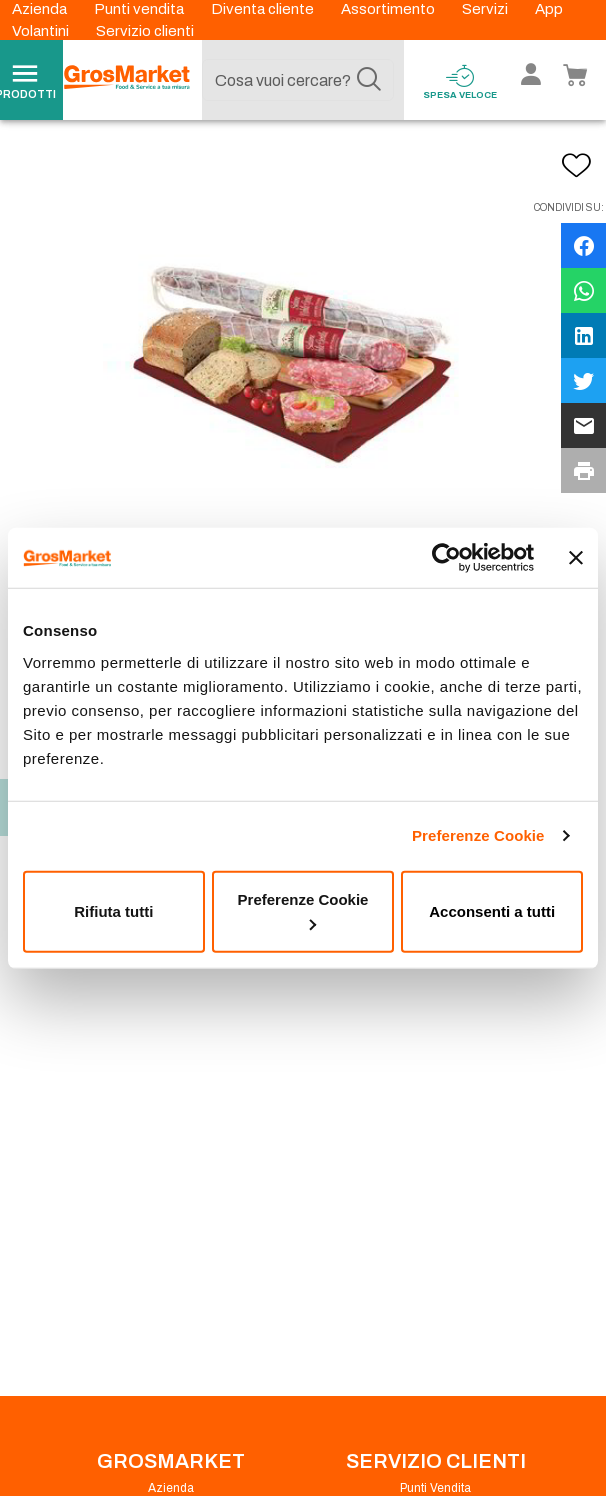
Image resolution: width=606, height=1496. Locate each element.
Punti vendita (140, 9)
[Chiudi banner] (576, 558)
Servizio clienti (145, 31)
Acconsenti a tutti (492, 910)
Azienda (41, 9)
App (549, 9)
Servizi (486, 9)
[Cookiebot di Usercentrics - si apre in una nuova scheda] (446, 558)
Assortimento (389, 9)
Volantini (42, 31)
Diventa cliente (264, 9)
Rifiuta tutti (113, 910)
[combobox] (298, 80)
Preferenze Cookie (478, 835)
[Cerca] (369, 80)
